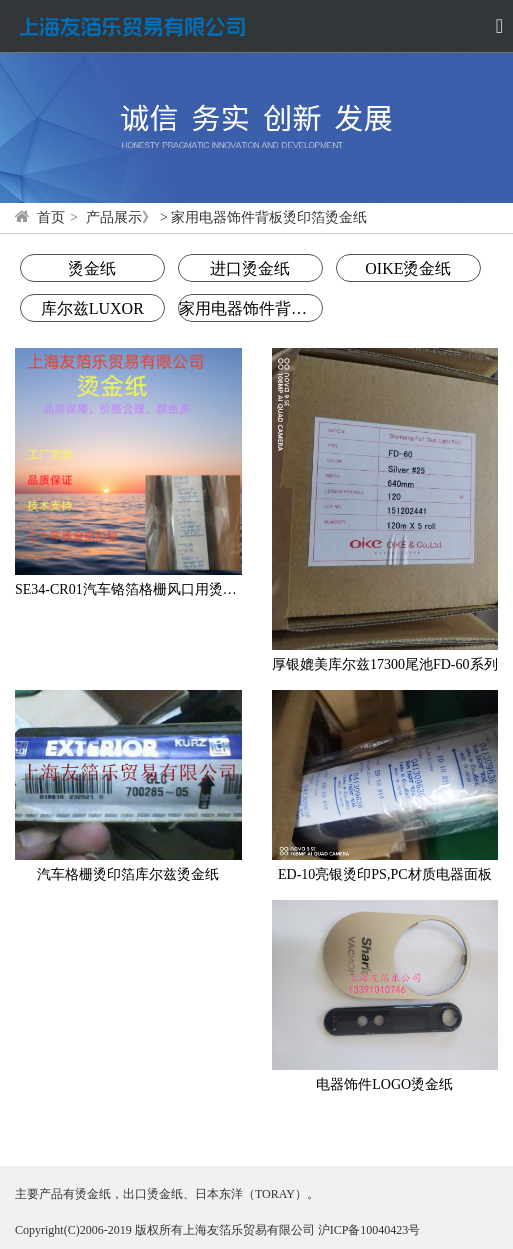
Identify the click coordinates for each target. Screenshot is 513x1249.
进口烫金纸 (250, 268)
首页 (51, 217)
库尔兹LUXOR (92, 308)
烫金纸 (92, 268)
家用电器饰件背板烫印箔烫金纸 (250, 308)
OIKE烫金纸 (408, 268)
